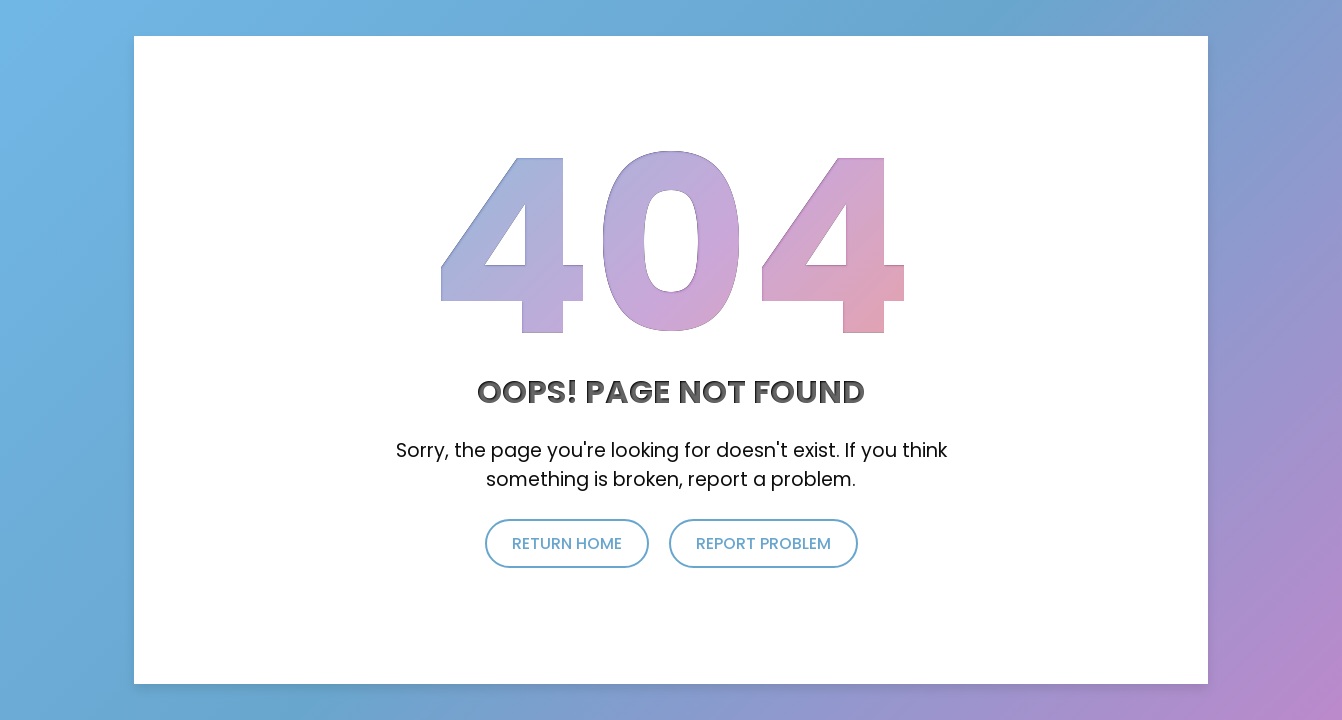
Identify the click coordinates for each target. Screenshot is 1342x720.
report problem (763, 543)
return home (567, 543)
